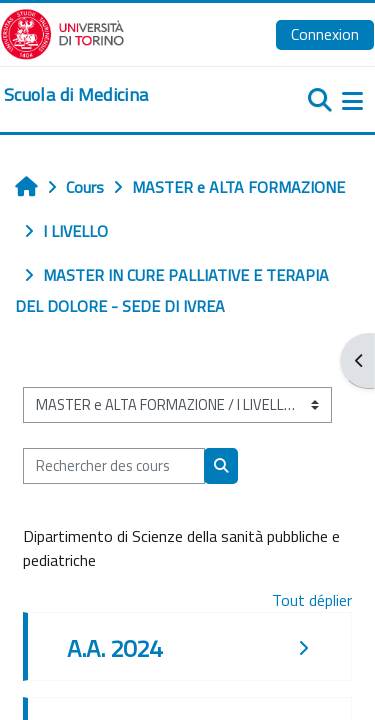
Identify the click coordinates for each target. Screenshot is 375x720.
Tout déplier (312, 600)
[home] (76, 95)
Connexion (325, 34)
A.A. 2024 (114, 648)
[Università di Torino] (62, 32)
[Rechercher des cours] (114, 466)
